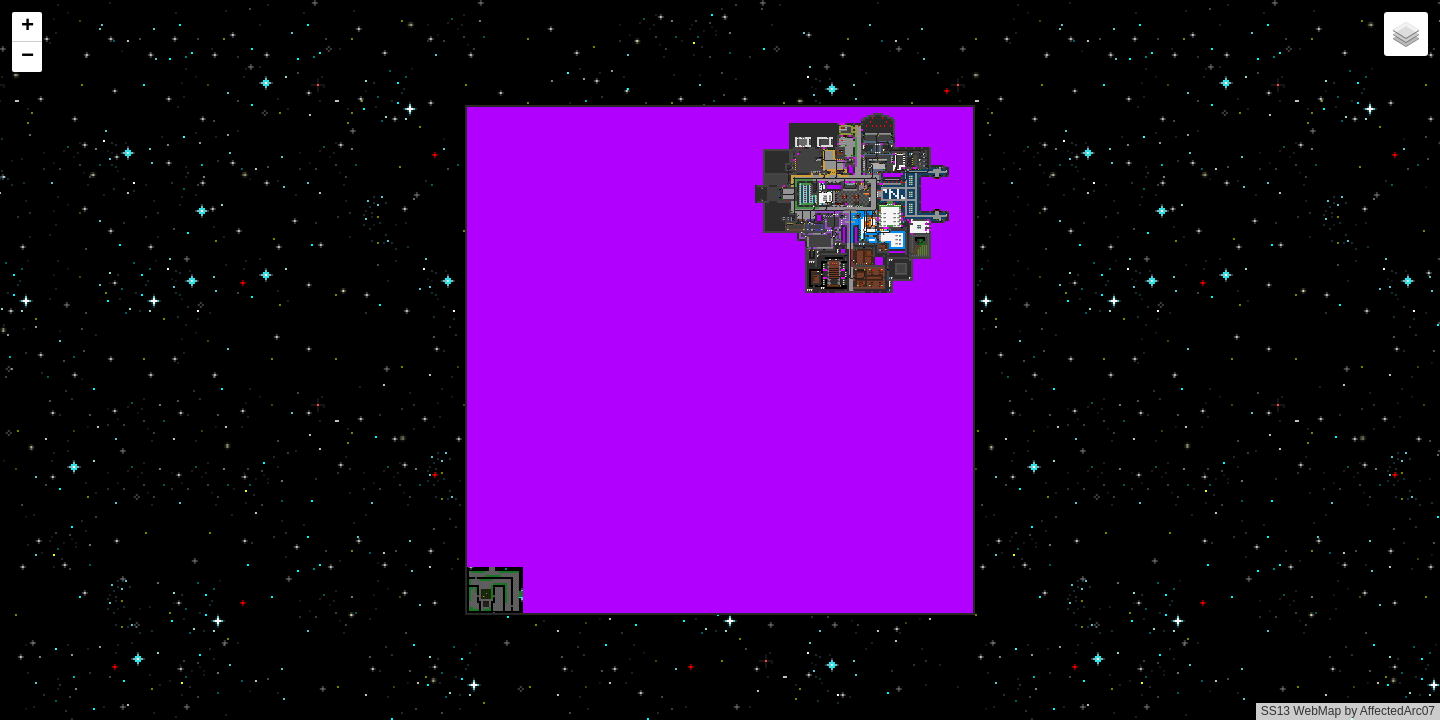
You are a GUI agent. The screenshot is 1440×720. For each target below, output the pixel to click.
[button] (27, 27)
